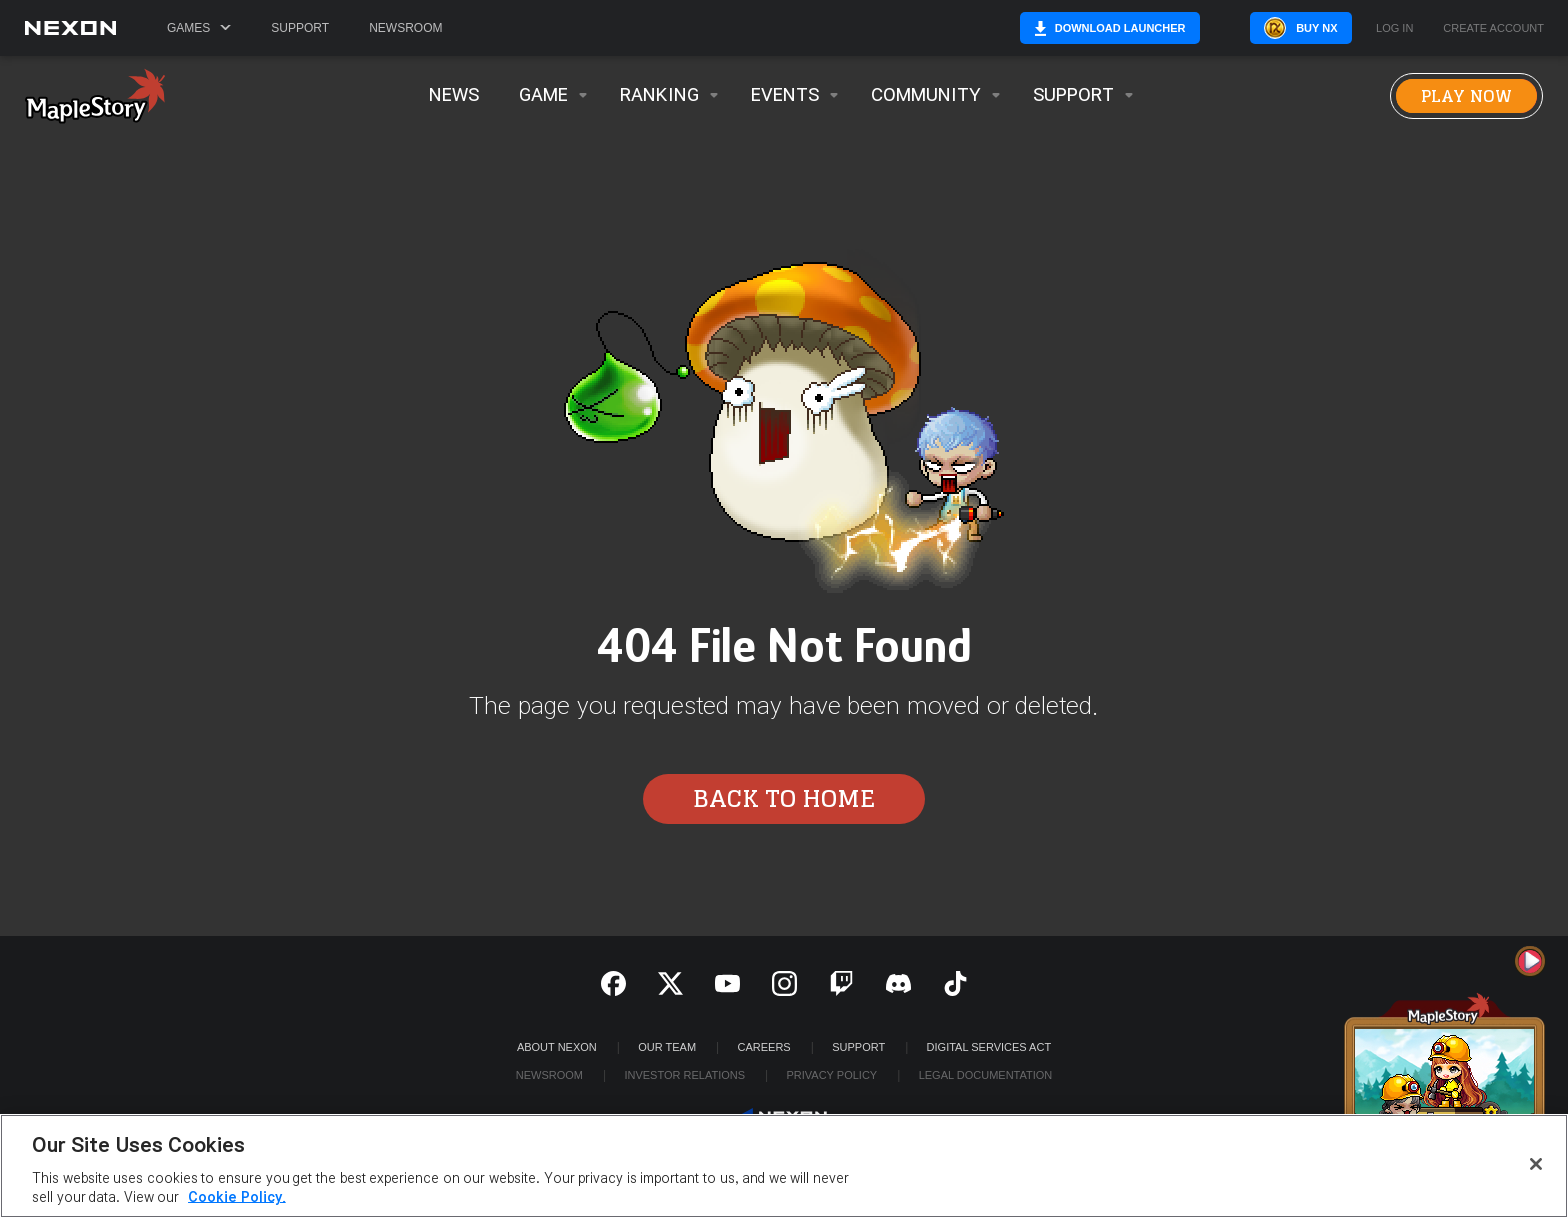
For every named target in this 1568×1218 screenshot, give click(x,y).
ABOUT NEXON (557, 1047)
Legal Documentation (986, 1075)
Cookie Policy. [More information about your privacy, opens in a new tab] (237, 1197)
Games (199, 28)
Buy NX (1291, 28)
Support (300, 28)
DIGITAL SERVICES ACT (989, 1047)
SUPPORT (858, 1047)
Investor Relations (684, 1075)
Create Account (1493, 28)
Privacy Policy (831, 1075)
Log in (1394, 28)
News (454, 95)
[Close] (1536, 1164)
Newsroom (405, 28)
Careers (764, 1047)
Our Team (667, 1047)
